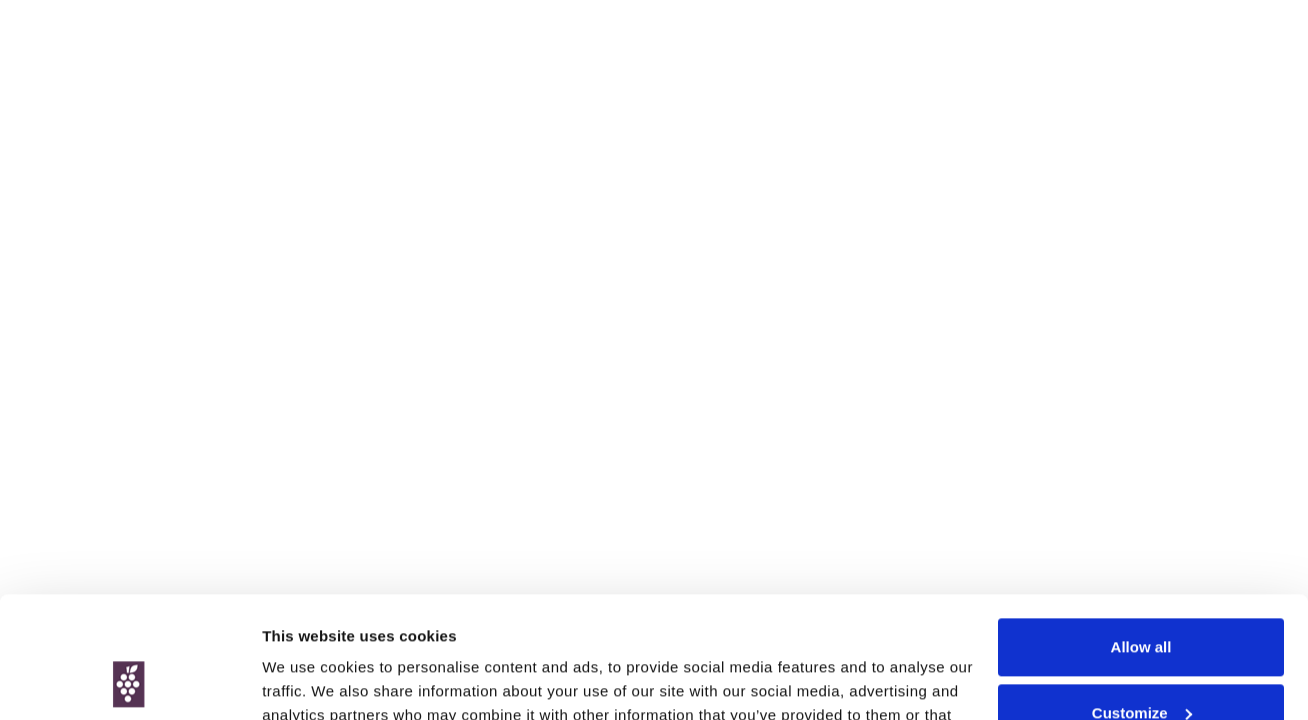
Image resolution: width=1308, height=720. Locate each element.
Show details (308, 680)
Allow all (1141, 533)
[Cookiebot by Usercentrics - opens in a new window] (129, 681)
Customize (1142, 598)
